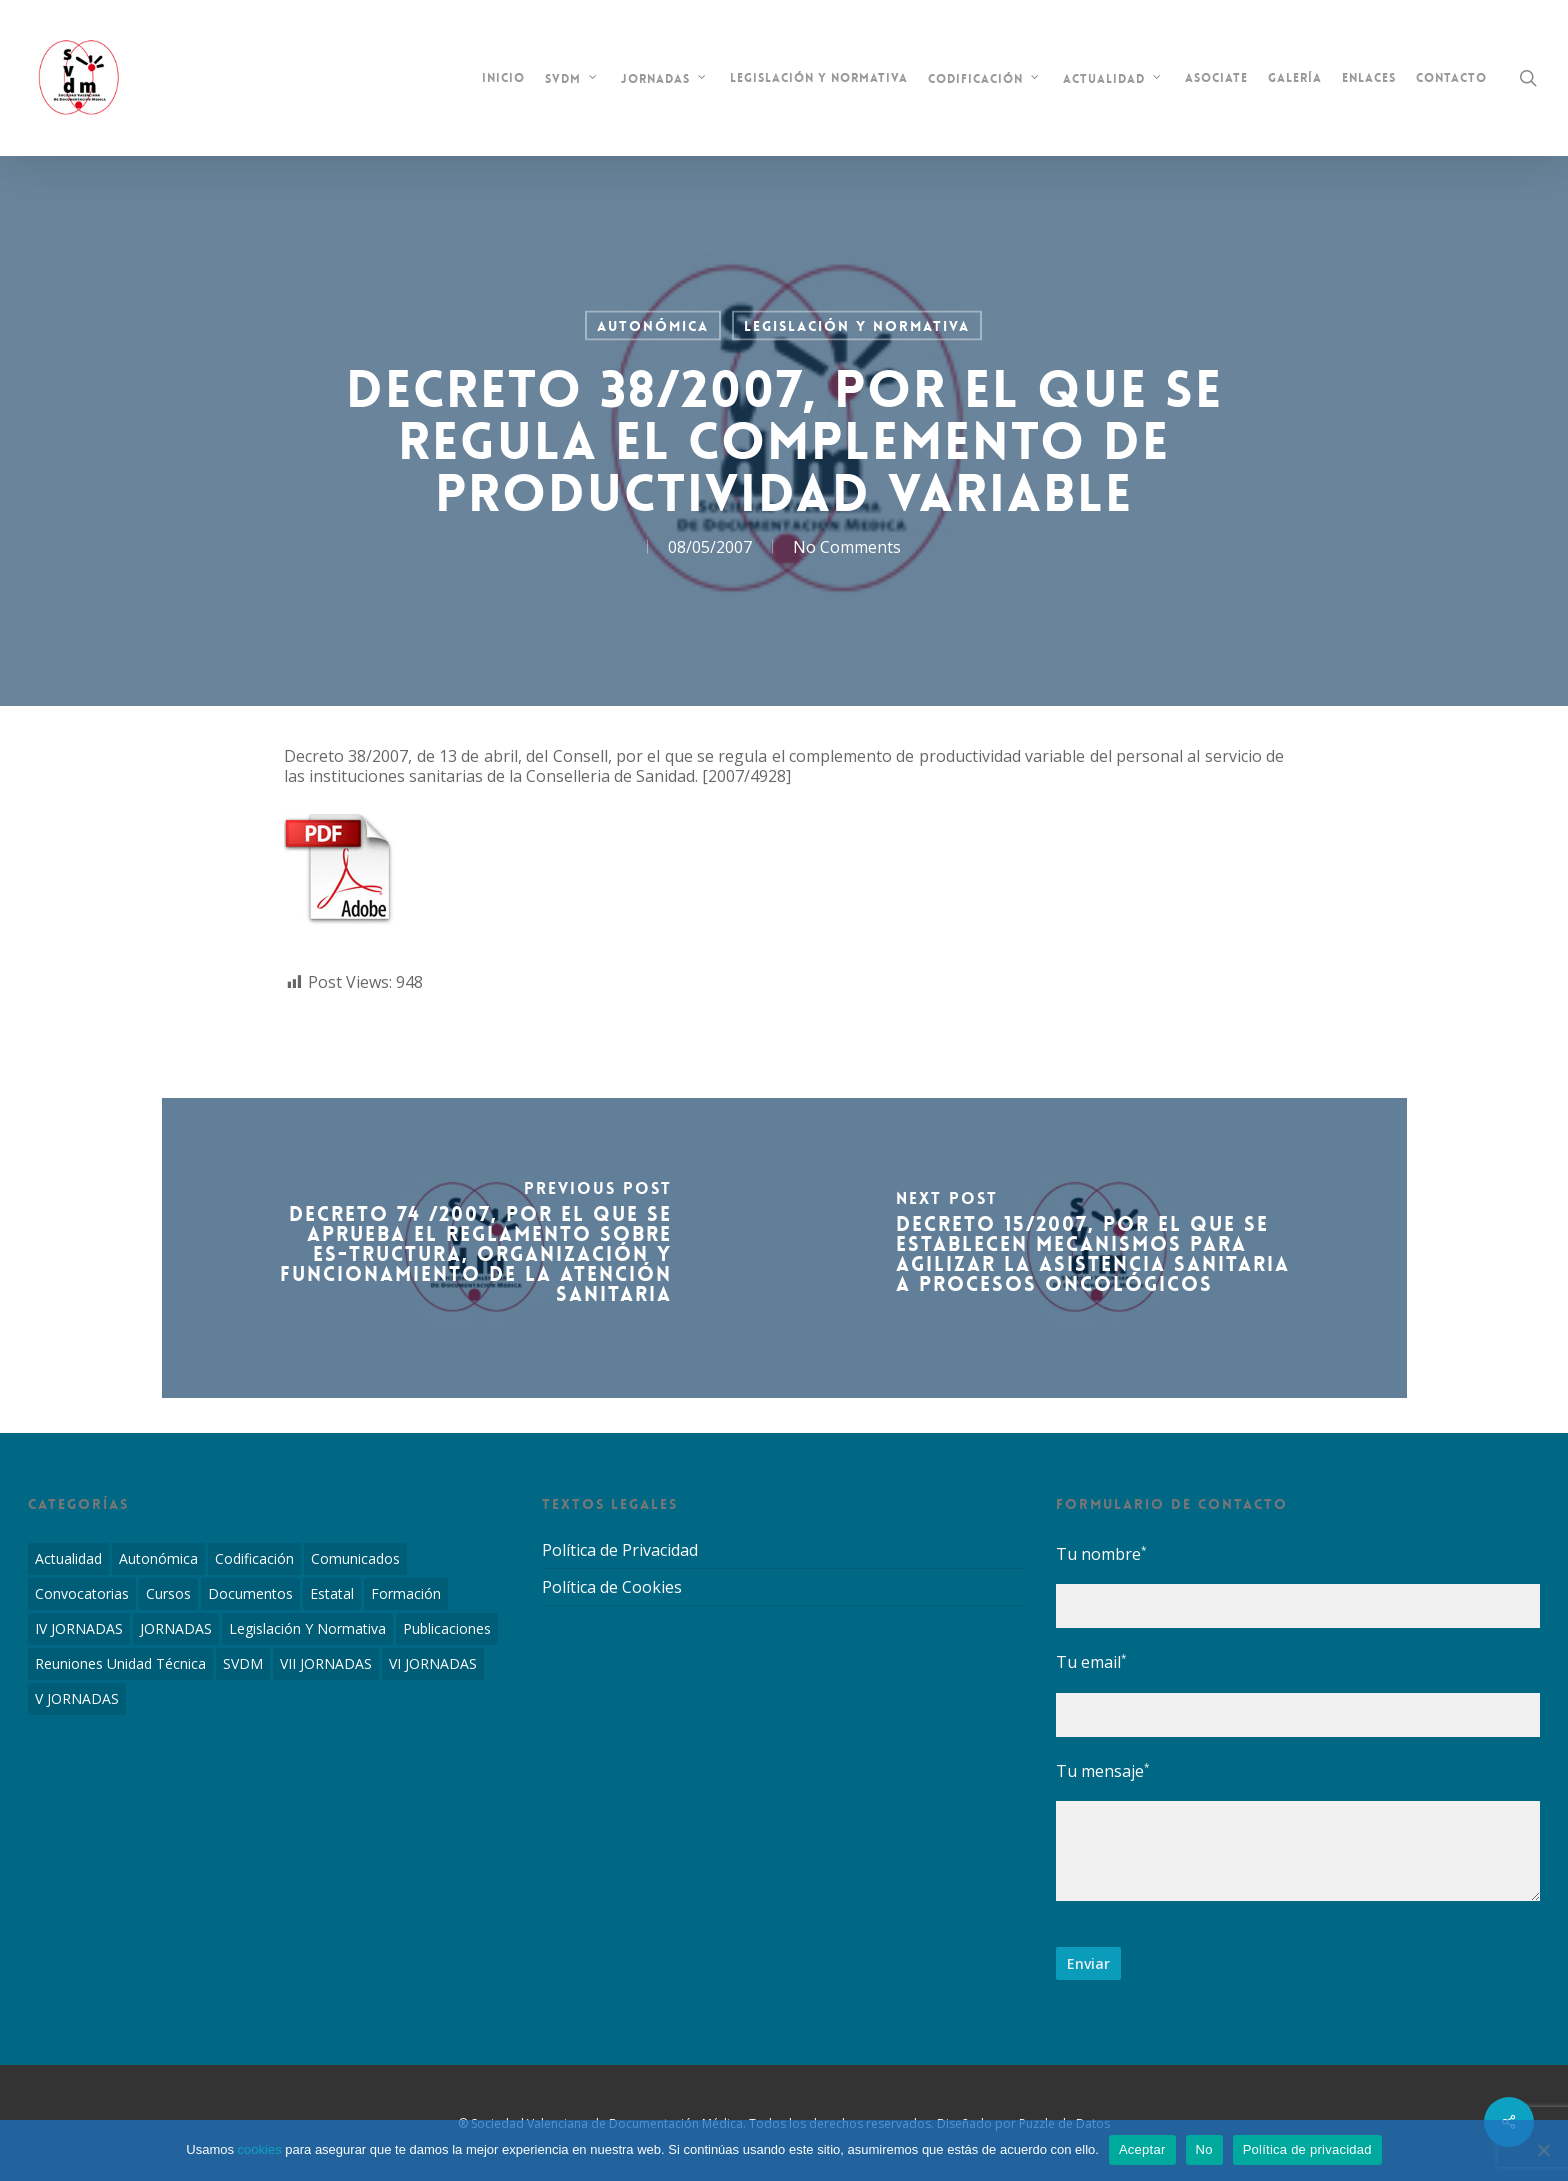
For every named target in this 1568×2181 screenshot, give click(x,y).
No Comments (847, 547)
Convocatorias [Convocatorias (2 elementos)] (82, 1593)
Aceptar (1142, 2149)
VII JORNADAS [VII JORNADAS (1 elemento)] (326, 1663)
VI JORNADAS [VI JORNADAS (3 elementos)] (433, 1663)
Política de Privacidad (620, 1550)
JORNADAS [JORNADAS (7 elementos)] (176, 1628)
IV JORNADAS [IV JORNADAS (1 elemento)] (79, 1628)
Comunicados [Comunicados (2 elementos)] (355, 1558)
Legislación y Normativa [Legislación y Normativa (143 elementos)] (307, 1628)
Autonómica (653, 326)
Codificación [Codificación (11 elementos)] (254, 1558)
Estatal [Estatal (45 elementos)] (332, 1593)
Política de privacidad (1307, 2149)
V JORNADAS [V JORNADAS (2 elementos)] (77, 1698)
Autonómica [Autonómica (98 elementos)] (158, 1558)
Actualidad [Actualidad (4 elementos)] (68, 1558)
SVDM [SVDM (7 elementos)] (243, 1663)
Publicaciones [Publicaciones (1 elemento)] (447, 1628)
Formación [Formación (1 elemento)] (406, 1593)
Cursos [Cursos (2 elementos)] (168, 1593)
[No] (1543, 2150)
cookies (260, 2149)
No (1204, 2149)
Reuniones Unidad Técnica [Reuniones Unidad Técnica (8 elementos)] (120, 1663)
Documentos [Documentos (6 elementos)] (250, 1593)
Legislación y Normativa (857, 326)
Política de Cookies (612, 1587)
